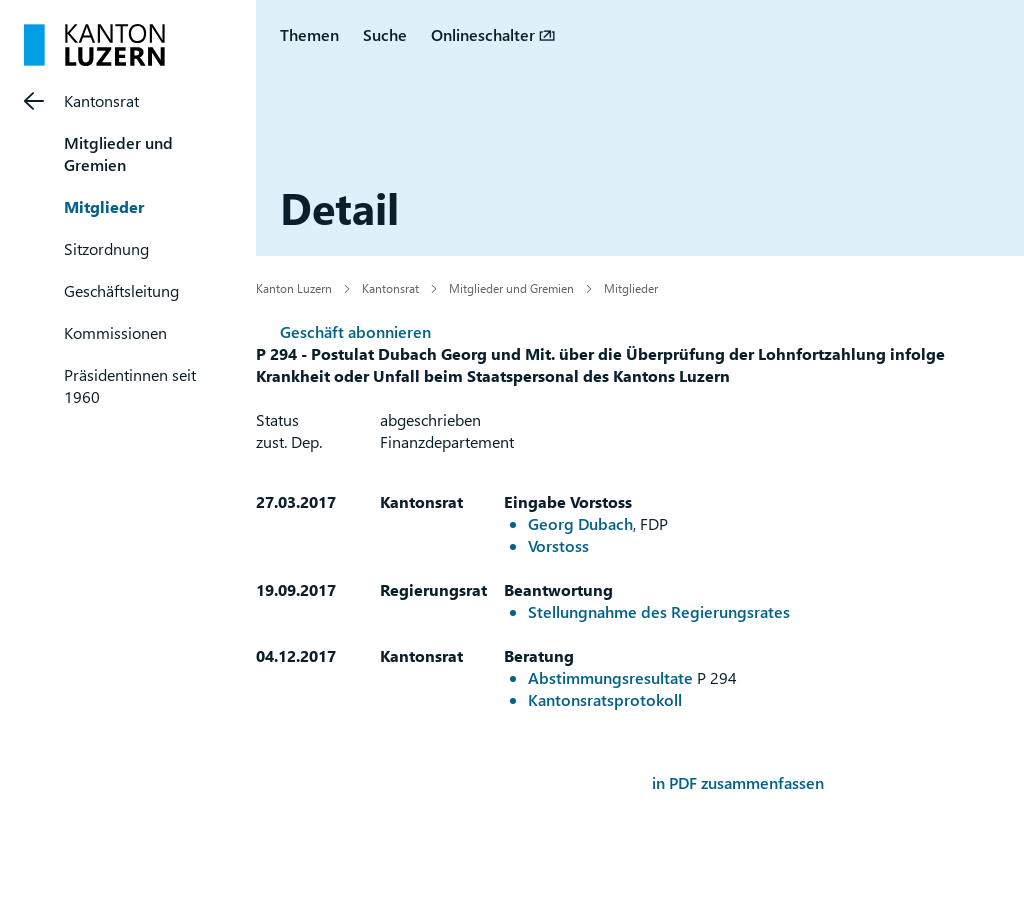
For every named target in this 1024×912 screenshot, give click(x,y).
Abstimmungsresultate (610, 677)
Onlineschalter (483, 34)
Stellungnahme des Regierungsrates (659, 611)
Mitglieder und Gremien (118, 153)
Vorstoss (558, 545)
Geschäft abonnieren (355, 331)
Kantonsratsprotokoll (605, 699)
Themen (309, 34)
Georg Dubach (580, 523)
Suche (385, 34)
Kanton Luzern (294, 288)
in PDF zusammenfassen (738, 782)
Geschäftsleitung (121, 290)
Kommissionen (115, 332)
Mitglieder (104, 206)
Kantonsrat (101, 100)
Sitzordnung (106, 248)
